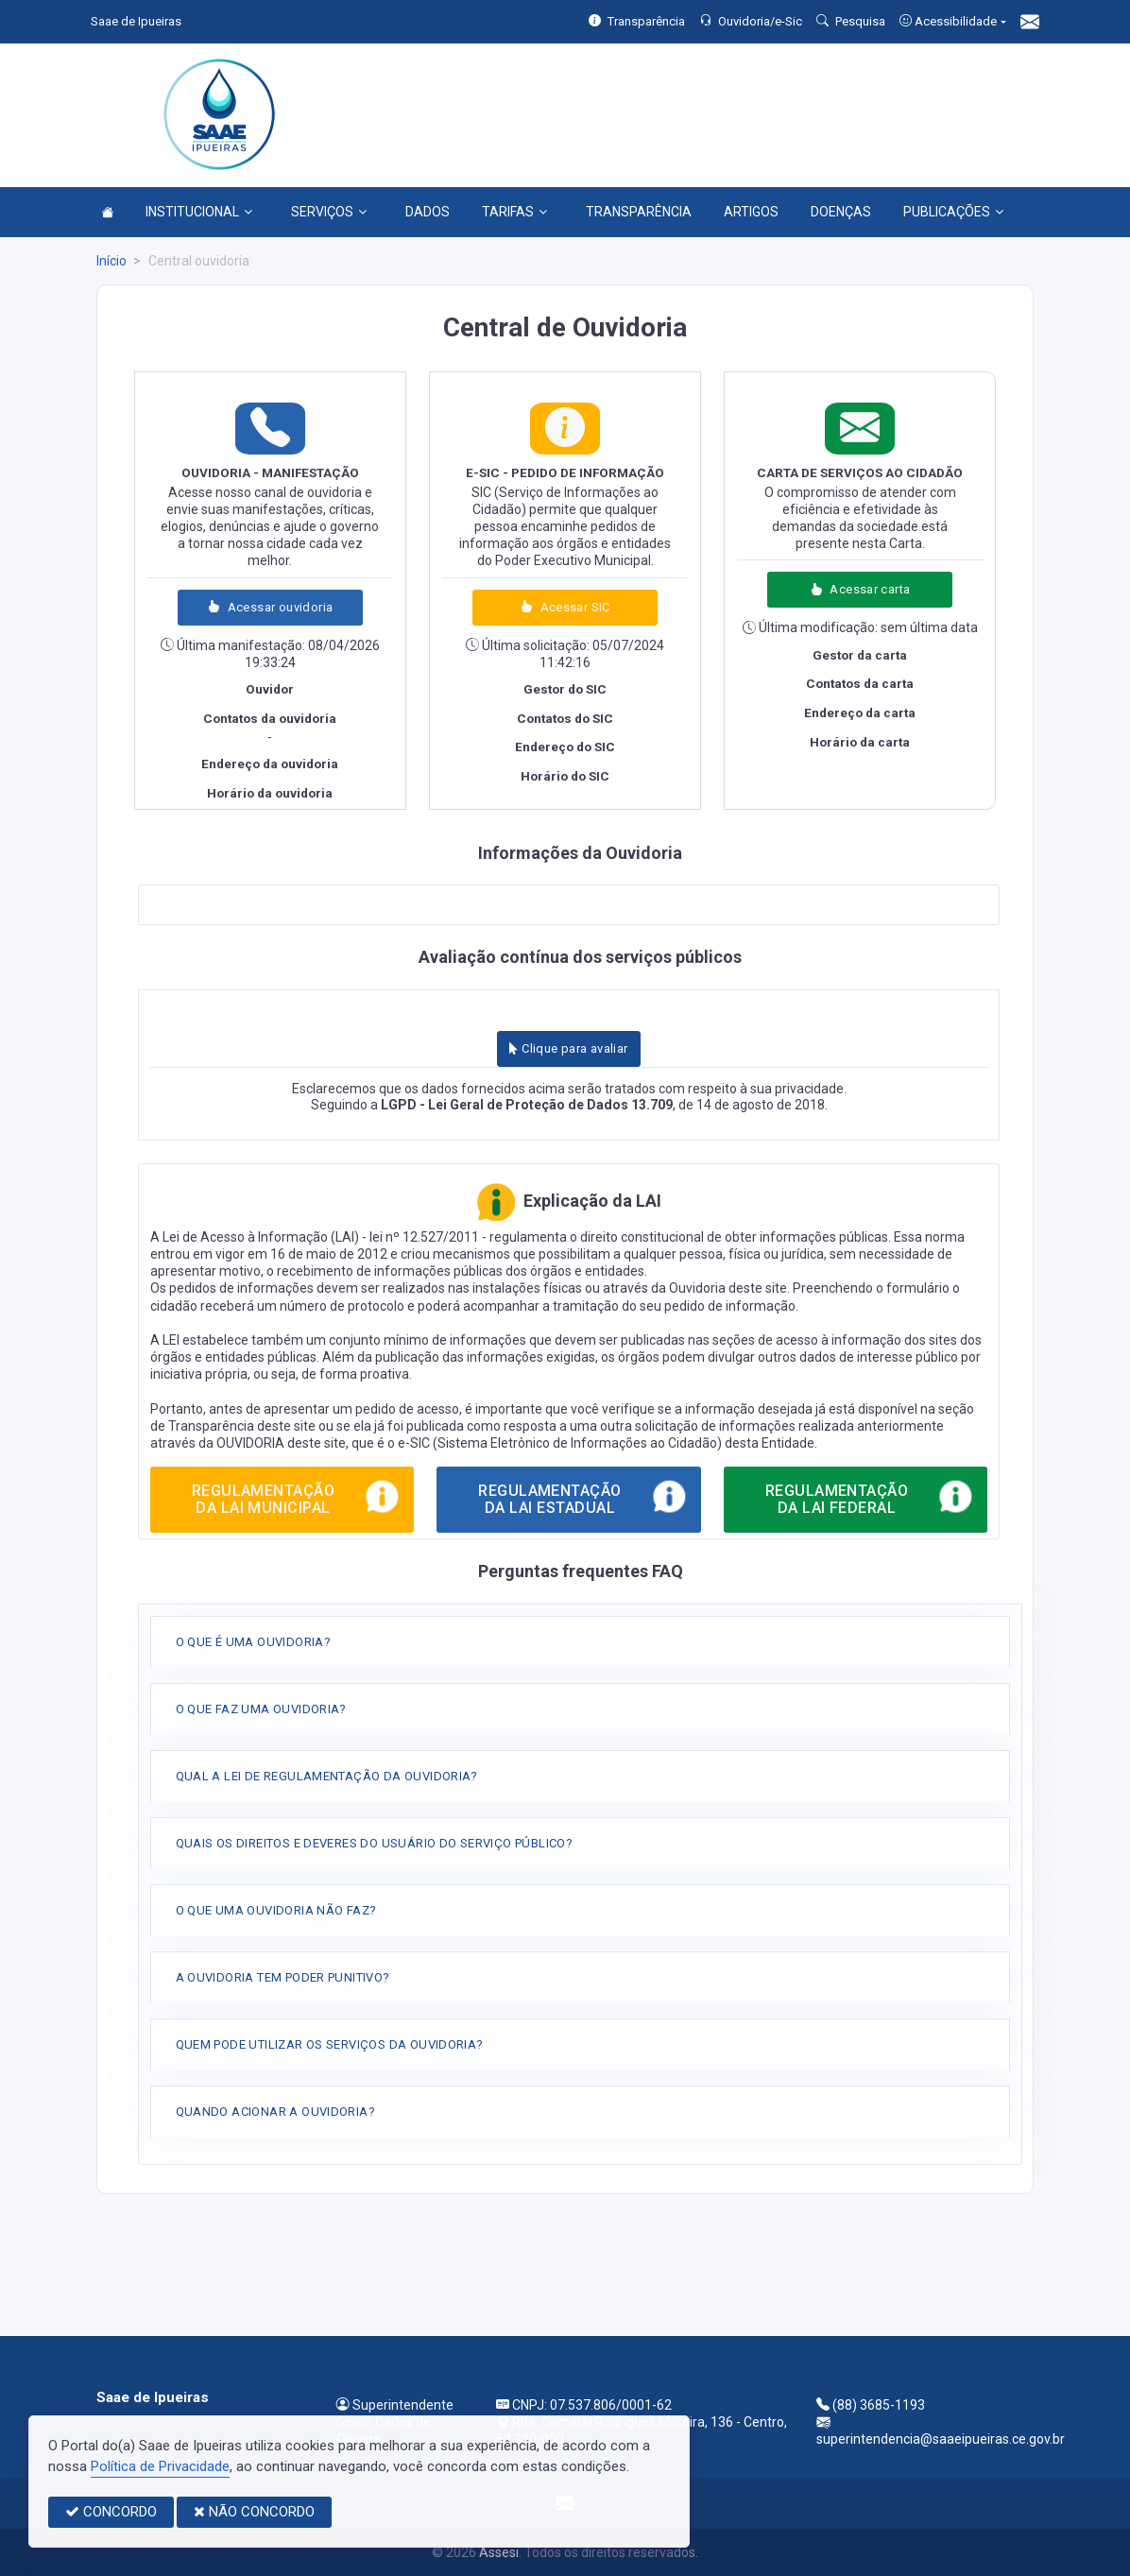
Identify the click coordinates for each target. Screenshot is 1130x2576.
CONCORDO (111, 2511)
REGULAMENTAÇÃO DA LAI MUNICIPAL (297, 1496)
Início (111, 260)
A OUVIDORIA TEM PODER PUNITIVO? (283, 1977)
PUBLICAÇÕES (953, 211)
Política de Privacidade (160, 2466)
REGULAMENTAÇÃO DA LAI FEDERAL (870, 1496)
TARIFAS (514, 211)
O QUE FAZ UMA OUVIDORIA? (261, 1709)
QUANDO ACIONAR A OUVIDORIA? (276, 2111)
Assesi (499, 2552)
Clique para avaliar (568, 1048)
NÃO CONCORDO (254, 2511)
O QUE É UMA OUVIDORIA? (254, 1642)
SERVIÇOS (329, 211)
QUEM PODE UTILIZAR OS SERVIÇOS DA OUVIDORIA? (330, 2044)
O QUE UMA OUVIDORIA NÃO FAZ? (276, 1910)
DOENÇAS (841, 211)
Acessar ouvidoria (270, 607)
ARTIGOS (751, 211)
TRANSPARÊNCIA (639, 211)
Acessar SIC (565, 607)
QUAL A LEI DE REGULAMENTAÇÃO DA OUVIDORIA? (327, 1776)
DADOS (427, 211)
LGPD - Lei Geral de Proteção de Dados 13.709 (527, 1104)
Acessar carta (860, 589)
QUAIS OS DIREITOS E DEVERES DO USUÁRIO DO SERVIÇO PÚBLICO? (375, 1843)
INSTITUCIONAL (199, 211)
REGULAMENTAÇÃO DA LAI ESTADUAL (583, 1496)
